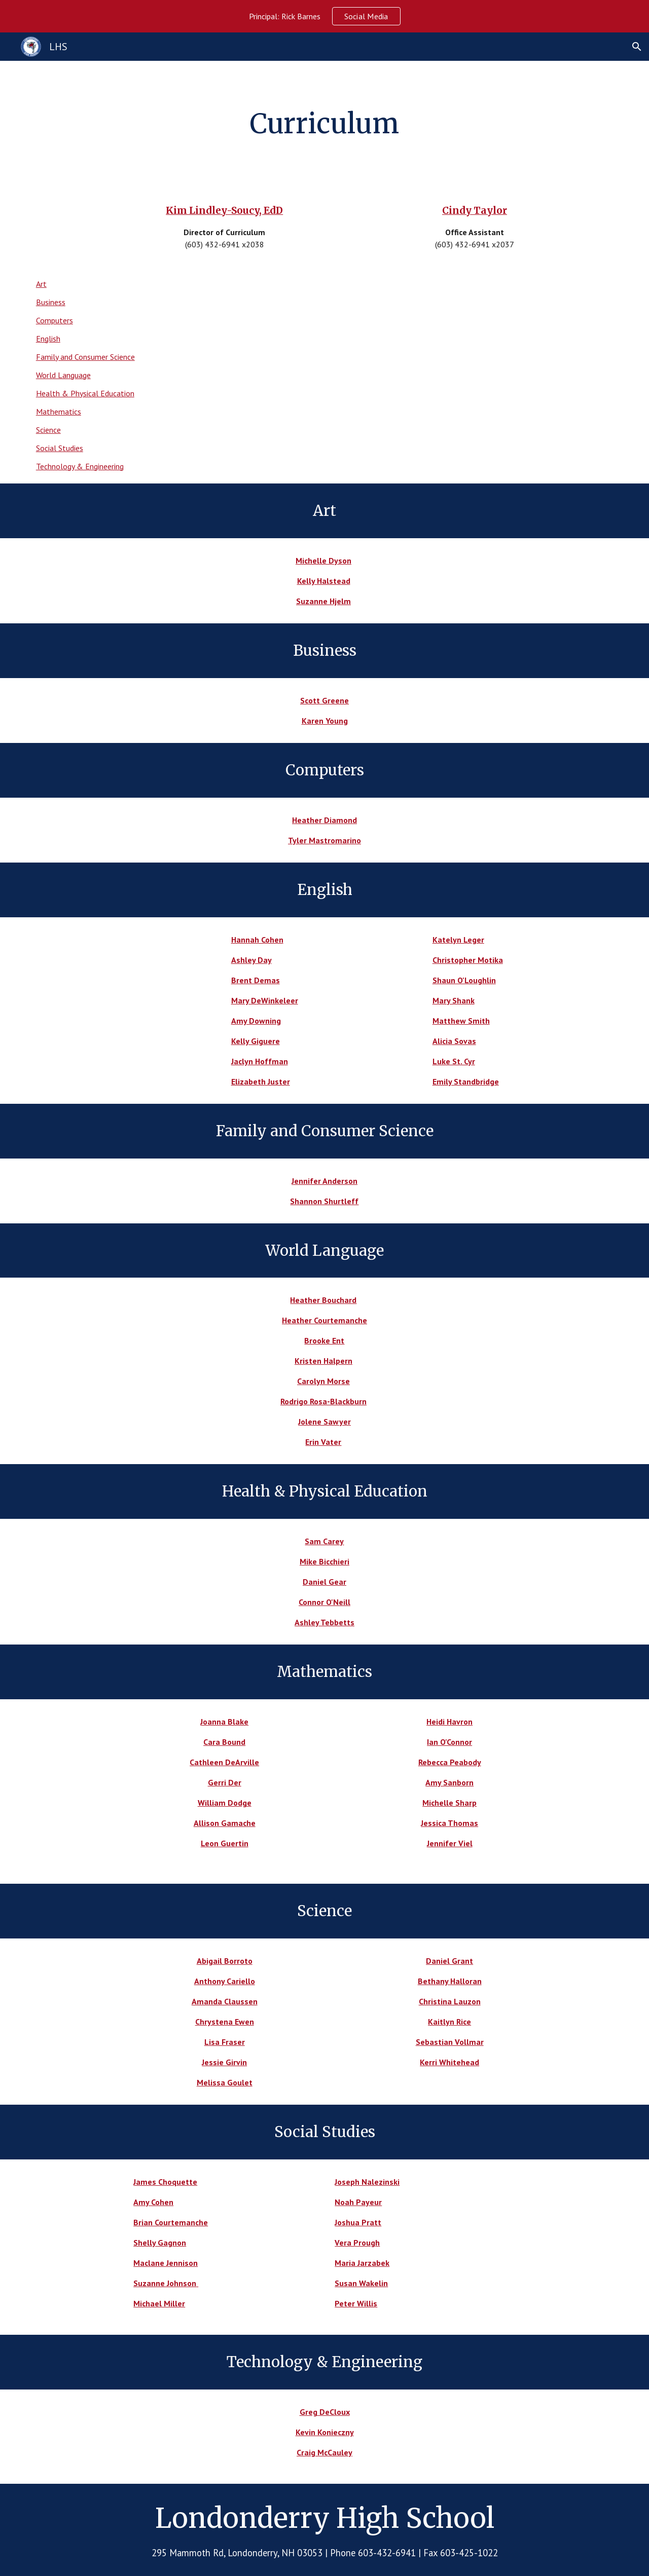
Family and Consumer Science (85, 357)
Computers (54, 320)
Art (41, 284)
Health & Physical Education (85, 393)
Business (50, 302)
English (48, 338)
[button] (637, 46)
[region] (324, 16)
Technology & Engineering (80, 466)
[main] (324, 124)
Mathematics (58, 411)
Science (48, 430)
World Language (63, 375)
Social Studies (59, 448)
